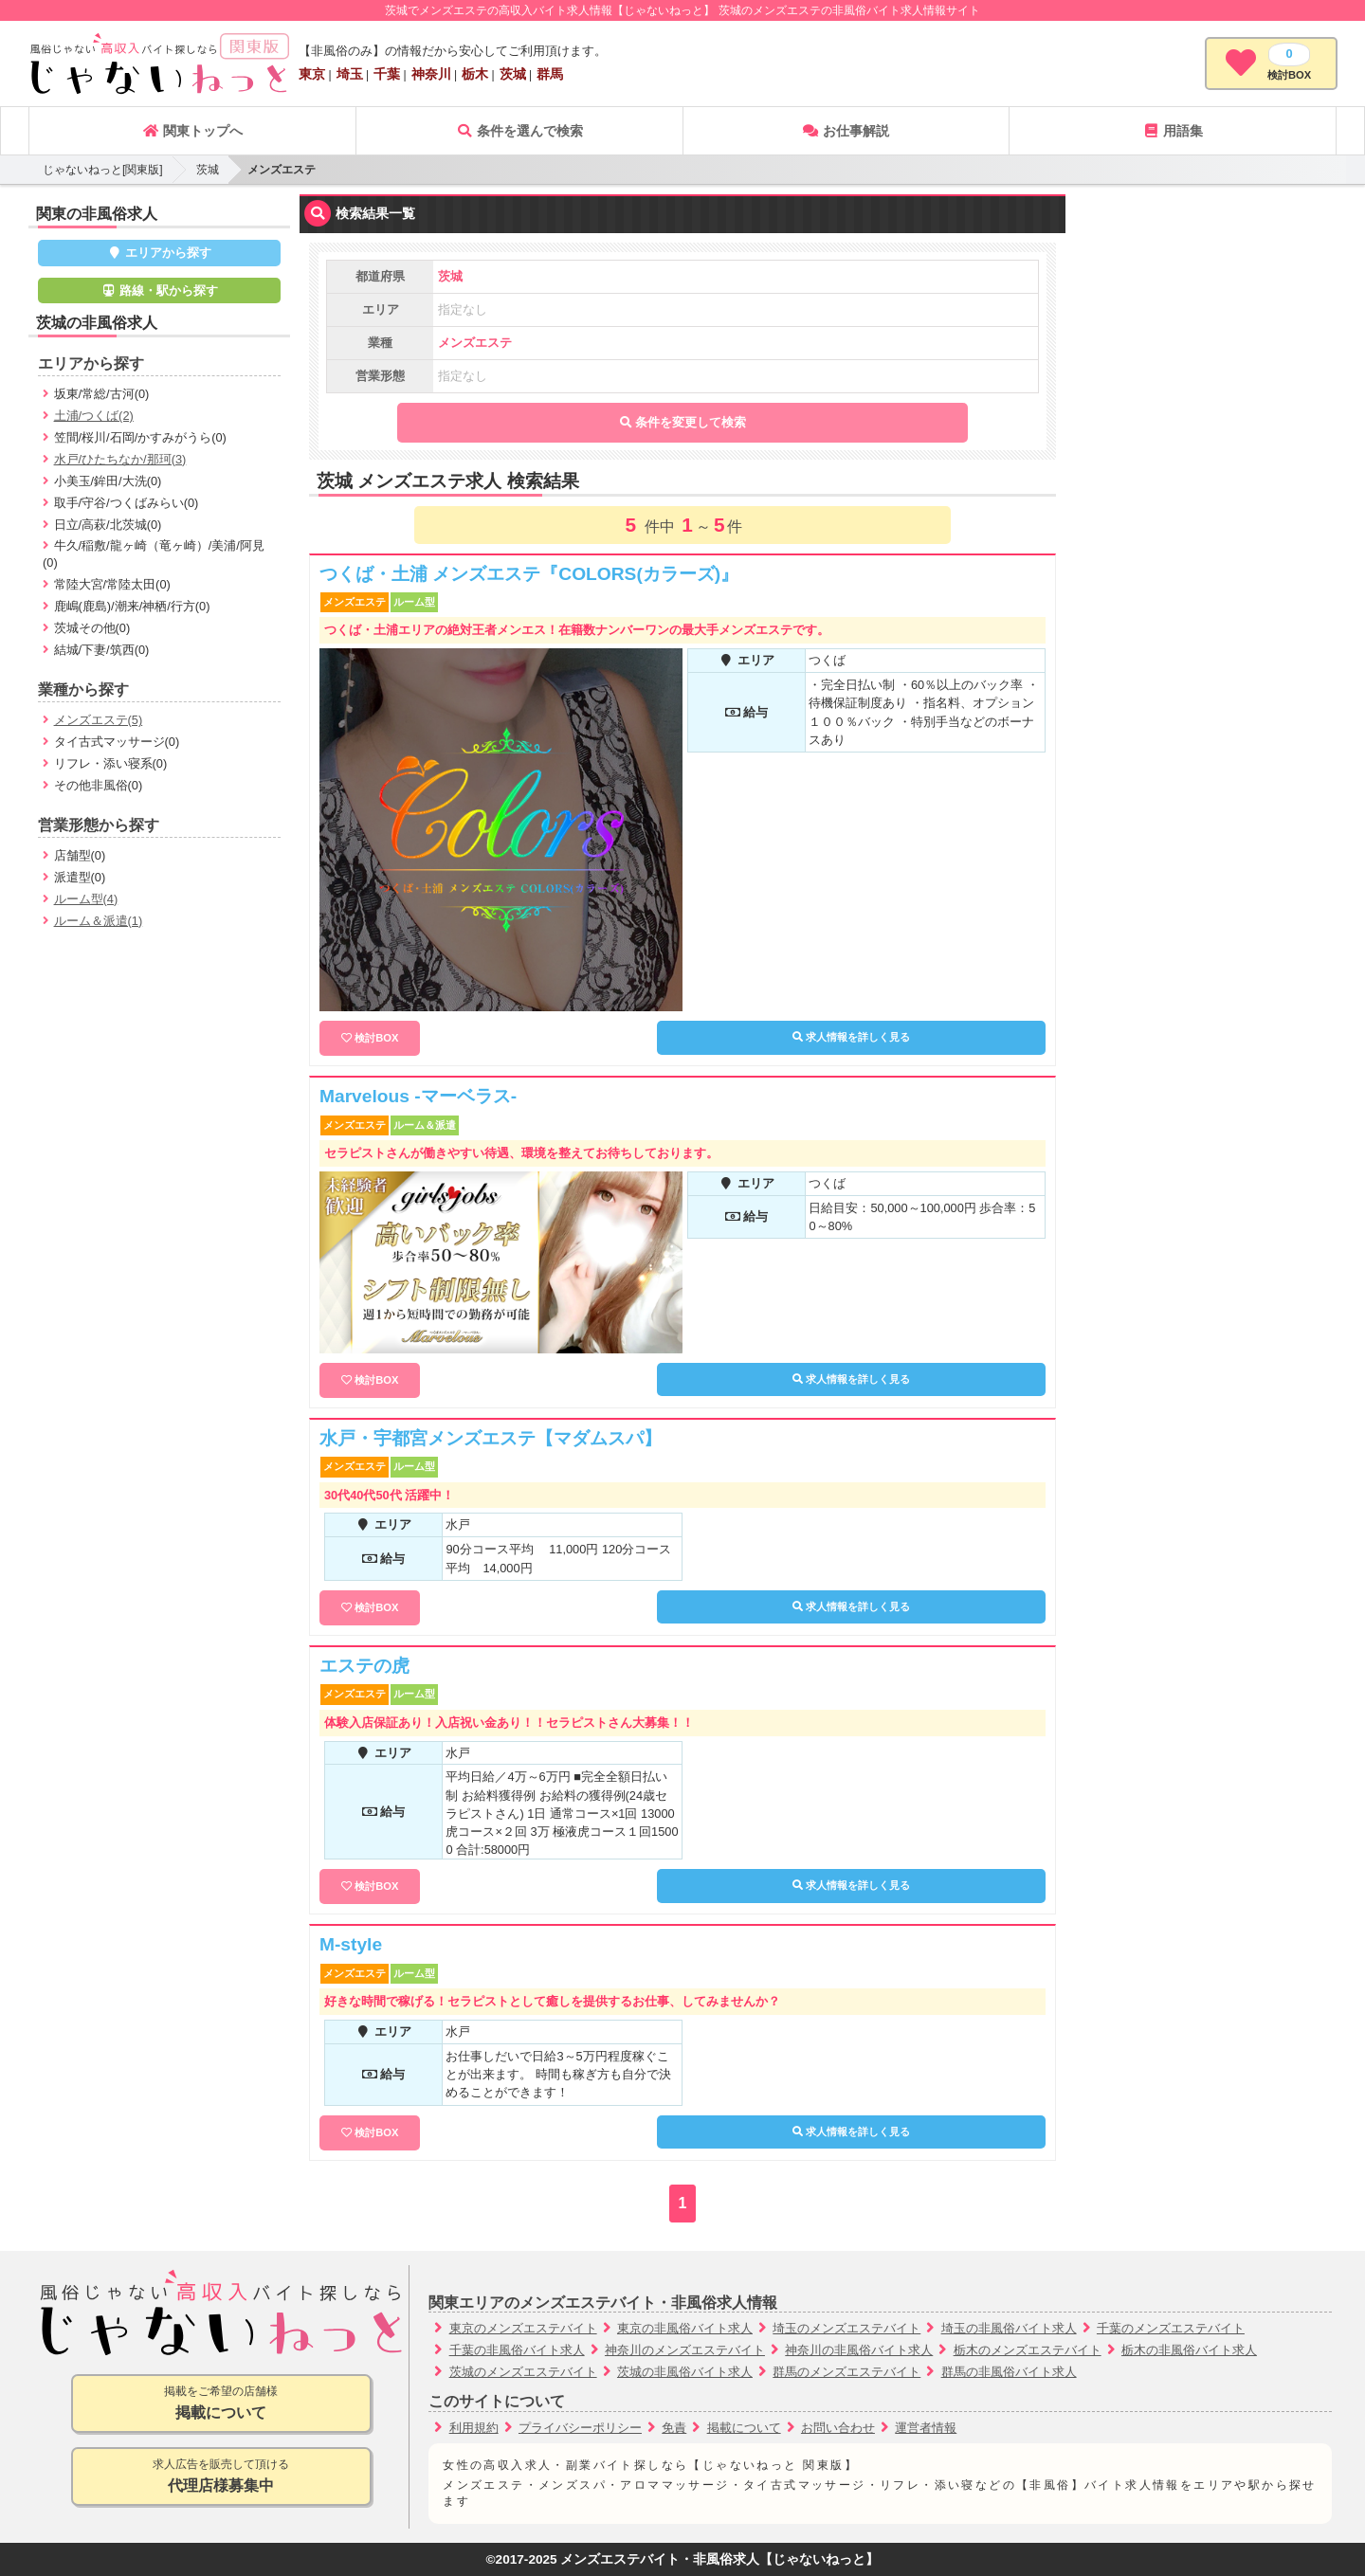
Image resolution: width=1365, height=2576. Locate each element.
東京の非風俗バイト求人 (685, 2328)
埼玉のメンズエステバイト (846, 2328)
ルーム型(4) (86, 899)
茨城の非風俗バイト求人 (685, 2372)
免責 (674, 2428)
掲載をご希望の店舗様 (221, 2404)
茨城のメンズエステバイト (523, 2372)
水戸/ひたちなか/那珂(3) (120, 459)
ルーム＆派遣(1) (98, 921)
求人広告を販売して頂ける (221, 2477)
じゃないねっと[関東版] (103, 169)
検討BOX (376, 1037)
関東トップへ (192, 130)
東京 (312, 74)
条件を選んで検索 (519, 130)
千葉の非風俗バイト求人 (517, 2350)
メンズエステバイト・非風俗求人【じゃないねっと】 (719, 2559)
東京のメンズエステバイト (523, 2328)
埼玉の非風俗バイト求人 (1009, 2328)
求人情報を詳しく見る (851, 1037)
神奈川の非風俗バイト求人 (859, 2350)
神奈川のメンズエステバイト (685, 2350)
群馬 (550, 74)
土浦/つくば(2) (94, 415)
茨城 (513, 74)
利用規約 (474, 2428)
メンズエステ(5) (98, 720)
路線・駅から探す (159, 290)
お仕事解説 (845, 130)
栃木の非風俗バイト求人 (1189, 2350)
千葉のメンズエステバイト (1171, 2328)
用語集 (1172, 130)
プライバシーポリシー (580, 2428)
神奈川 (431, 74)
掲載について (744, 2428)
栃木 (475, 74)
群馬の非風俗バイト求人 (1009, 2372)
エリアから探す (159, 252)
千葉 (386, 74)
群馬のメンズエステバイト (846, 2372)
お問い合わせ (838, 2428)
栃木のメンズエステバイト (1027, 2350)
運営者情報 (925, 2428)
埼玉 (350, 74)
